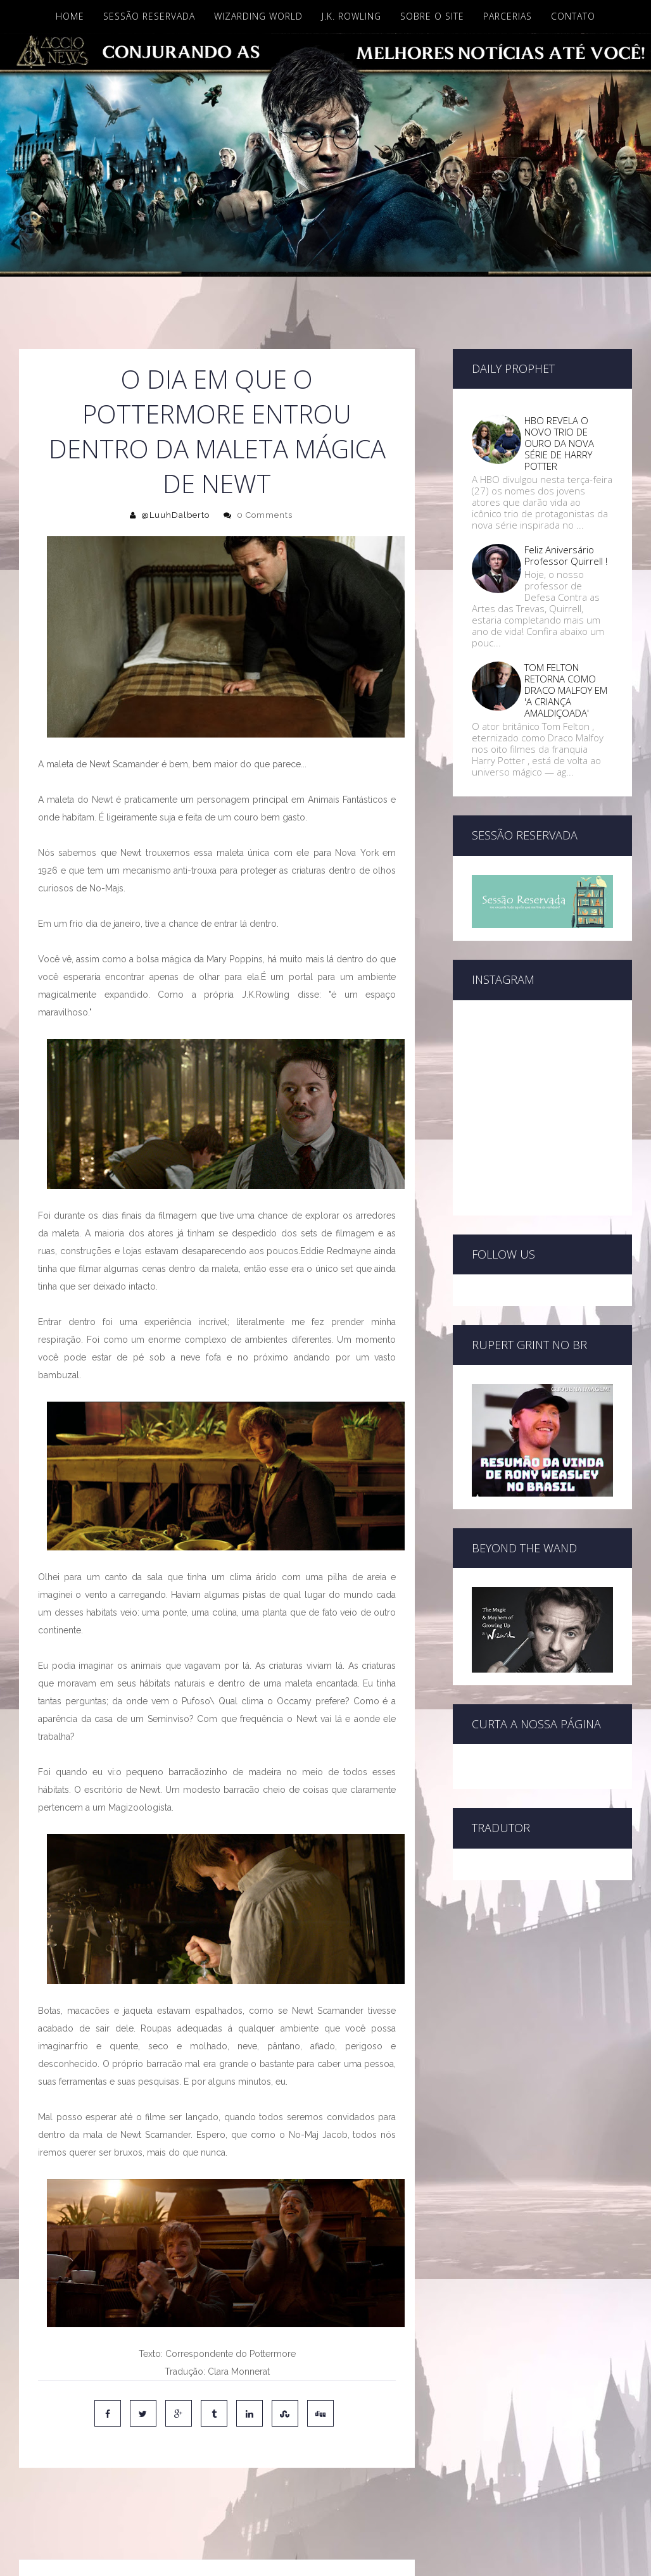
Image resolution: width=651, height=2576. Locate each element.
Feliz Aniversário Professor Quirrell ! (565, 555)
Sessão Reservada (149, 16)
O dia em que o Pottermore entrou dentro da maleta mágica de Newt (217, 431)
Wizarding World (258, 16)
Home (70, 16)
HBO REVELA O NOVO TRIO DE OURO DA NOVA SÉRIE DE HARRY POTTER (559, 443)
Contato (573, 16)
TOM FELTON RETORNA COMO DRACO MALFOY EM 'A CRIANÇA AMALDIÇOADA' (565, 690)
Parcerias (507, 16)
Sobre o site (432, 16)
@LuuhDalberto (175, 515)
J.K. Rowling (351, 16)
